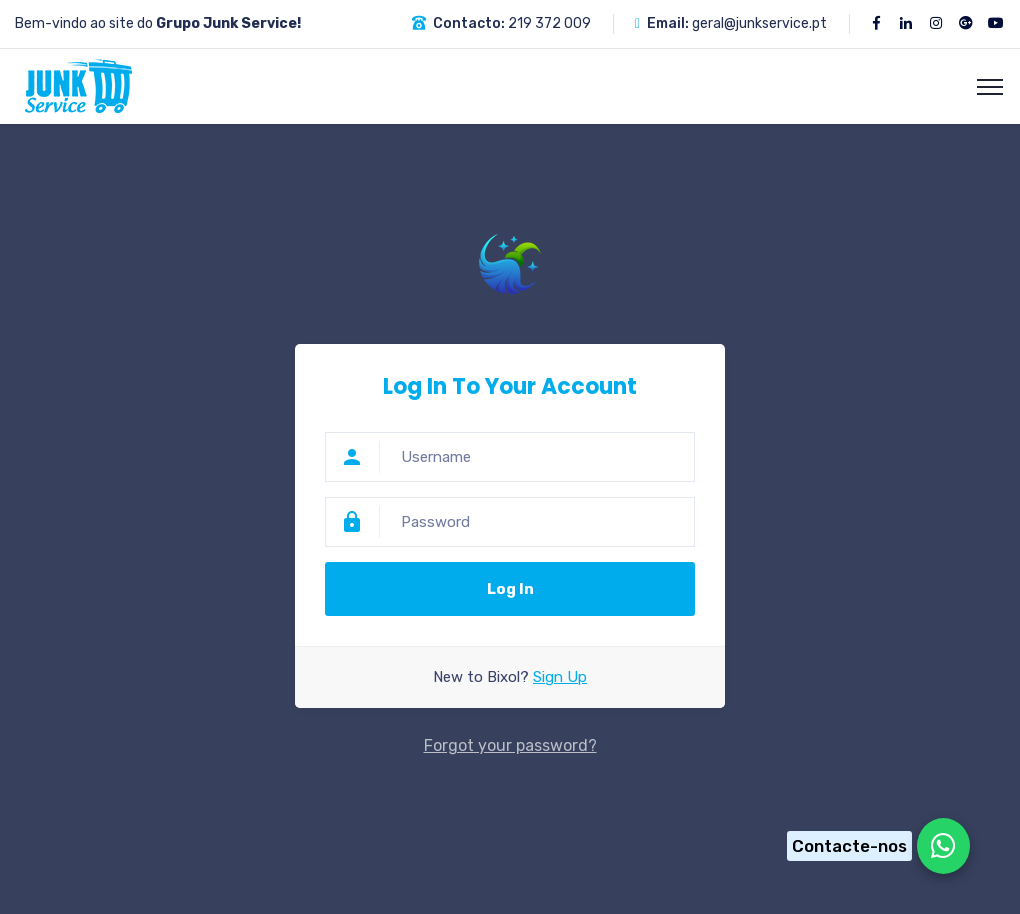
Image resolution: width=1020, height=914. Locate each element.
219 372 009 (549, 23)
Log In (510, 589)
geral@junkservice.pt (759, 23)
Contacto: (469, 23)
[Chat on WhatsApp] (872, 846)
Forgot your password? (510, 745)
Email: (668, 23)
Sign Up (560, 677)
